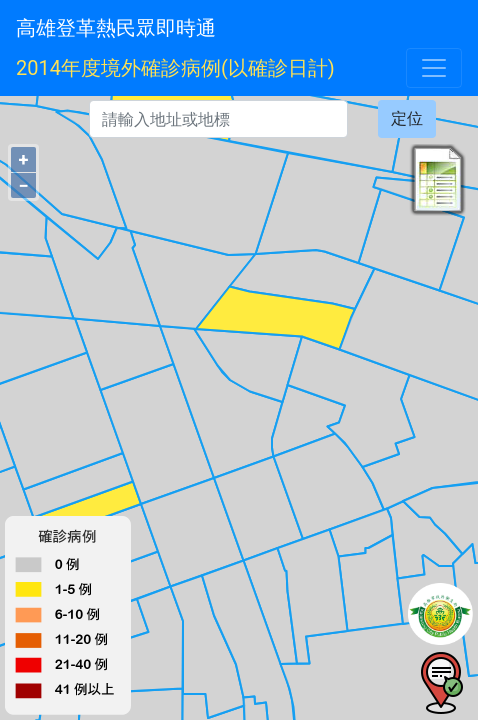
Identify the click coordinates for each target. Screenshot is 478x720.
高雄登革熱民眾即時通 (116, 28)
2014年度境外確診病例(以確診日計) (175, 68)
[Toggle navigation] (434, 68)
